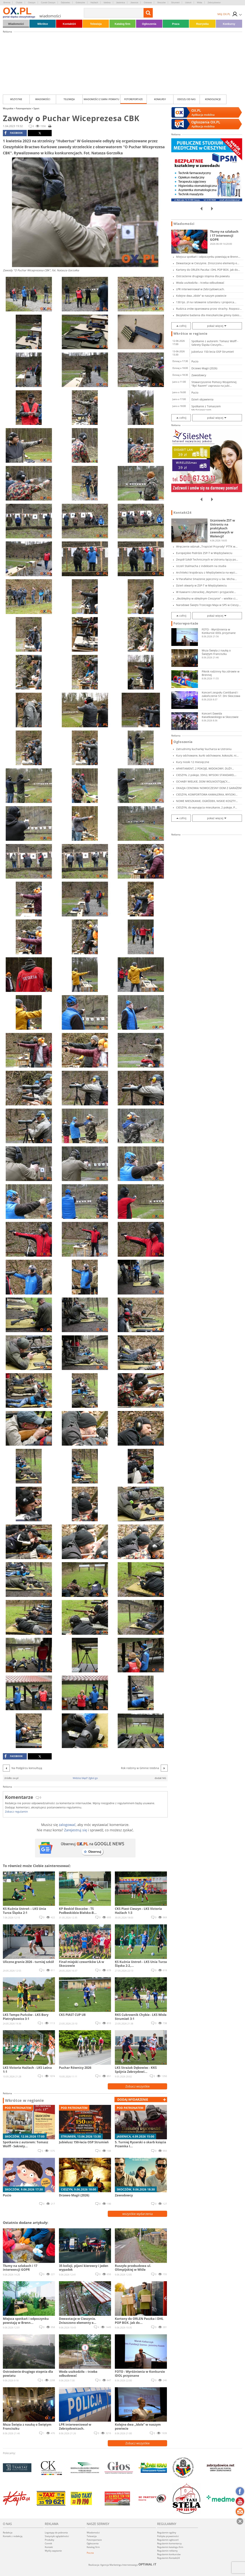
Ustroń (188, 2)
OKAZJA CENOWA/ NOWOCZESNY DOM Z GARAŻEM (209, 788)
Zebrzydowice (214, 2)
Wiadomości (16, 23)
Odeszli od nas (186, 99)
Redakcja (7, 2532)
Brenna (6, 2)
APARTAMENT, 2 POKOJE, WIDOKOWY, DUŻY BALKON (204, 768)
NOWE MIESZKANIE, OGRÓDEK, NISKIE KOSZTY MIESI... (206, 801)
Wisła (199, 2)
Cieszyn (31, 2)
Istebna (107, 2)
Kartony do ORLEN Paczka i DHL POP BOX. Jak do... (208, 269)
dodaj (132, 2099)
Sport (36, 108)
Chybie (19, 2)
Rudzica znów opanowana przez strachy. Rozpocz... (209, 308)
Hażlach (94, 2)
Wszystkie (16, 99)
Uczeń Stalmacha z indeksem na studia (201, 566)
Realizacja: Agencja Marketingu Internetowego (122, 2564)
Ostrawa (148, 2)
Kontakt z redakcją (12, 2536)
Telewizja (96, 23)
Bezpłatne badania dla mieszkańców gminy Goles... (209, 315)
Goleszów (80, 2)
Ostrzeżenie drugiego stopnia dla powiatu (203, 276)
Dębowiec (65, 2)
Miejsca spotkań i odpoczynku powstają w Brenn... (208, 256)
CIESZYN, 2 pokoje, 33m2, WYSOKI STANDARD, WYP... (205, 775)
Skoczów (161, 2)
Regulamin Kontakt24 (168, 2558)
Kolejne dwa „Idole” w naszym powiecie (201, 295)
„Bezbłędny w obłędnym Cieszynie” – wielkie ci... (207, 598)
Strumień (175, 2)
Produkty (49, 2539)
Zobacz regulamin (16, 1811)
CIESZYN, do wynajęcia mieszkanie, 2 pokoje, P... (206, 807)
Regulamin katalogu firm (170, 2547)
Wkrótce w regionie (24, 2100)
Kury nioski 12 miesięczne (192, 762)
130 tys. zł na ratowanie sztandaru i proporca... (206, 302)
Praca (175, 23)
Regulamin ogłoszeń (168, 2539)
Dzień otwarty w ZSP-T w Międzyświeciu (201, 585)
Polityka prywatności (168, 2536)
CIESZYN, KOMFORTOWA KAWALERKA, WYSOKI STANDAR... (205, 794)
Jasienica (120, 2)
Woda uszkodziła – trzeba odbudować (200, 282)
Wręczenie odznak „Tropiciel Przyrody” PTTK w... (207, 546)
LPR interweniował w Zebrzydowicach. (200, 289)
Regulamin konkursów (168, 2554)
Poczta (90, 2552)
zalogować (67, 1824)
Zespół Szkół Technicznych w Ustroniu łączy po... (207, 559)
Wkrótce (42, 23)
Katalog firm (122, 23)
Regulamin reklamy (167, 2550)
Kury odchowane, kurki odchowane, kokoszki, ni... (207, 755)
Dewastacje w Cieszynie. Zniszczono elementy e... (207, 263)
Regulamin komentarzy (169, 2543)
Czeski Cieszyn (48, 2)
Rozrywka (202, 23)
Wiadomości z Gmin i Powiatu (101, 99)
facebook (13, 133)
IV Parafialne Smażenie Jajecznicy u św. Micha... (206, 579)
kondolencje (213, 99)
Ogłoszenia (149, 23)
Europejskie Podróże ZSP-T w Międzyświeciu (204, 553)
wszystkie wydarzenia (137, 2214)
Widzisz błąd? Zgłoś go (85, 1778)
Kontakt (49, 2547)
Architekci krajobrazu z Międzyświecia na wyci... (206, 572)
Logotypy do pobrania (56, 2532)
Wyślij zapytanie (53, 2550)
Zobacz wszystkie (137, 2086)
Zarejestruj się (75, 1830)
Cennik (48, 2543)
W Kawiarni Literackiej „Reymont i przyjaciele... (206, 592)
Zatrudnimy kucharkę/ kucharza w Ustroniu (204, 749)
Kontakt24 (69, 23)
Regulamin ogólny (166, 2532)
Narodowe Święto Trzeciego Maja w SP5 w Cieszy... (208, 605)
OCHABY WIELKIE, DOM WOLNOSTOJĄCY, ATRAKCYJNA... (202, 781)
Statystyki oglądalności (57, 2536)
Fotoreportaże (133, 99)
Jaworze (134, 2)
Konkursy (229, 23)
